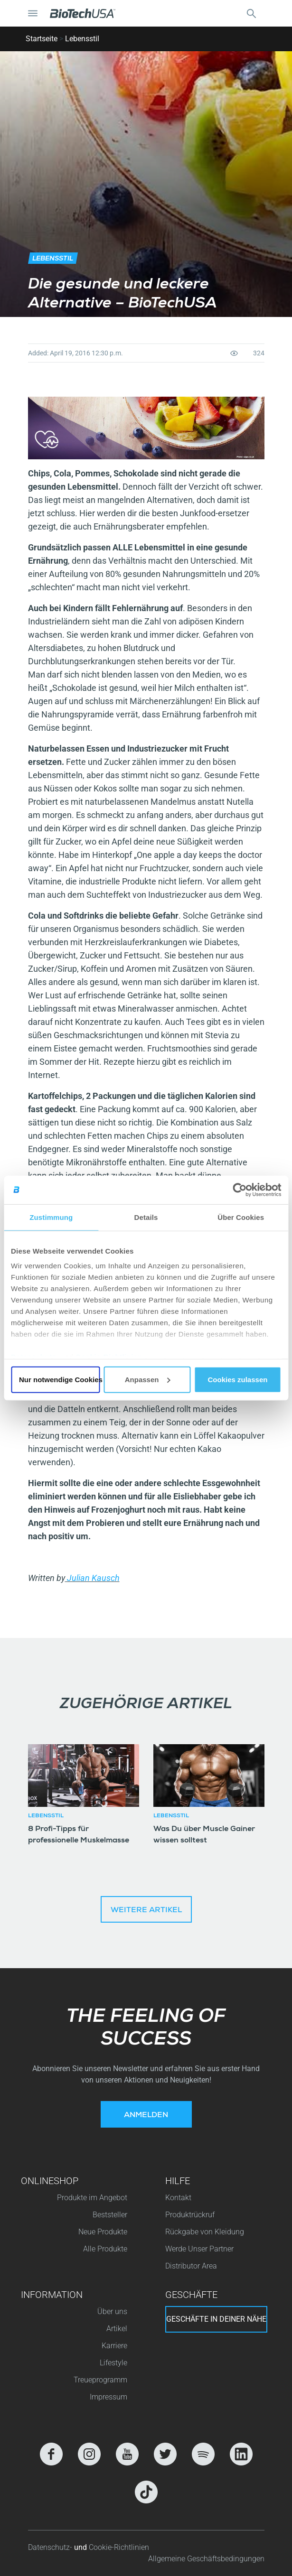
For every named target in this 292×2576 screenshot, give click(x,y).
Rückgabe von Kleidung (204, 2231)
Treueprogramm (100, 2379)
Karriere (114, 2345)
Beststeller (110, 2214)
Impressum (108, 2396)
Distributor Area (191, 2265)
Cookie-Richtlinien (119, 2547)
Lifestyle (113, 2362)
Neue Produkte (102, 2231)
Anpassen (147, 1379)
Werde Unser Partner (199, 2248)
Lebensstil (82, 38)
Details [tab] (146, 1217)
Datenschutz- (51, 2547)
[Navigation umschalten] (32, 13)
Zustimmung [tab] (51, 1217)
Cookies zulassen (238, 1379)
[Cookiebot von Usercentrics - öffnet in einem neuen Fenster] (239, 1189)
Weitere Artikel (146, 1911)
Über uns (112, 2311)
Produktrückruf (190, 2214)
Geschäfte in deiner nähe (216, 2319)
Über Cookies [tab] (240, 1217)
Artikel (116, 2328)
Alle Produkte (105, 2248)
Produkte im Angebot (92, 2197)
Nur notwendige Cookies (59, 1379)
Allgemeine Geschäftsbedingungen (206, 2558)
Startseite (41, 38)
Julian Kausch (92, 1578)
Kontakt (178, 2197)
